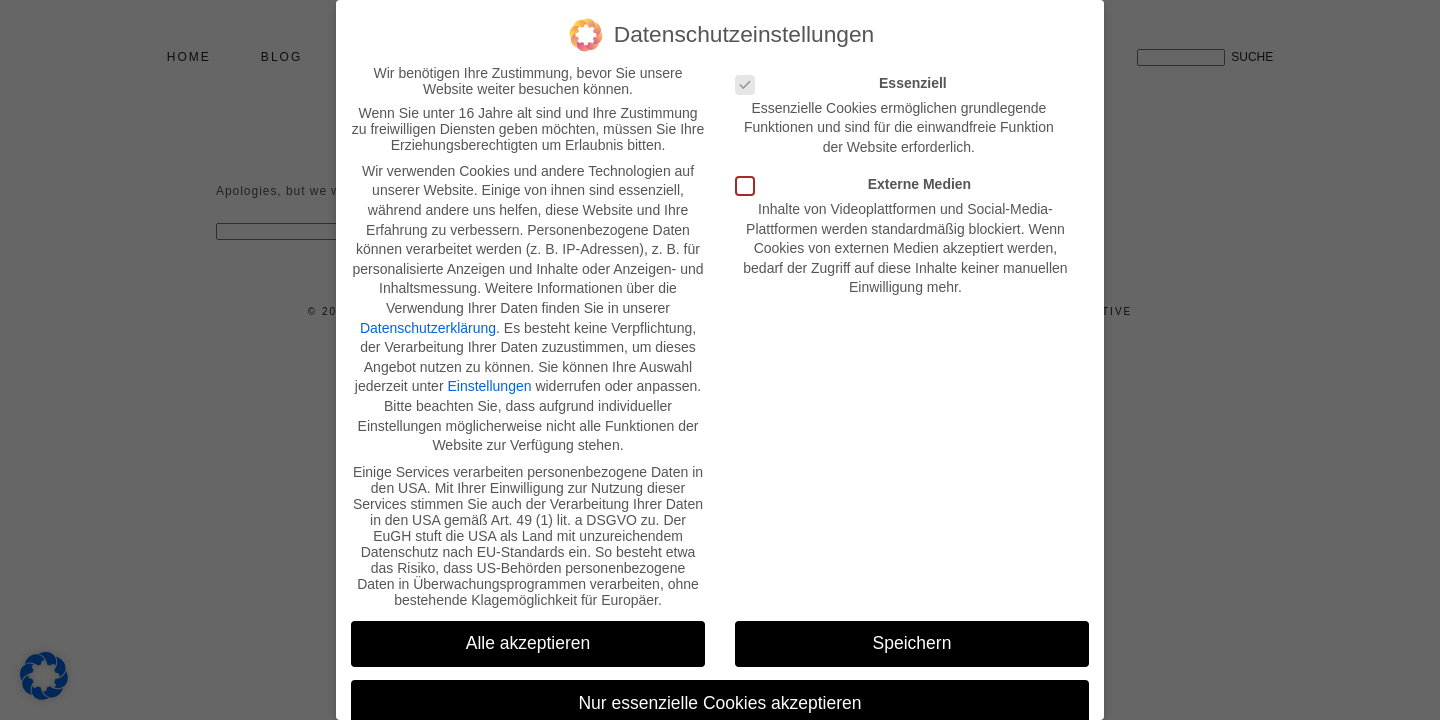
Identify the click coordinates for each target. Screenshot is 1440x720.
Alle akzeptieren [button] (528, 643)
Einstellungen (489, 386)
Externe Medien (859, 184)
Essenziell (847, 83)
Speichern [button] (912, 643)
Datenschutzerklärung (428, 328)
